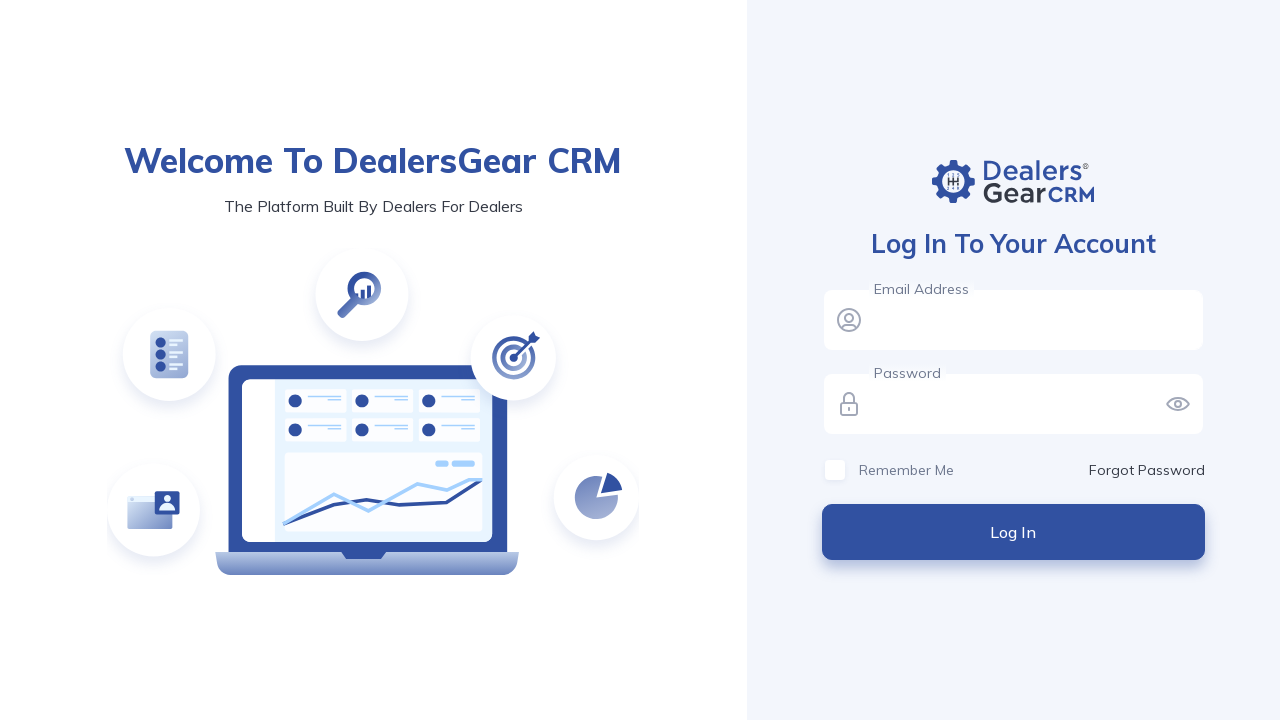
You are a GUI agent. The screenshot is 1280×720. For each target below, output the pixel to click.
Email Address (921, 289)
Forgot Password (1147, 470)
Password (907, 373)
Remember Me (906, 470)
